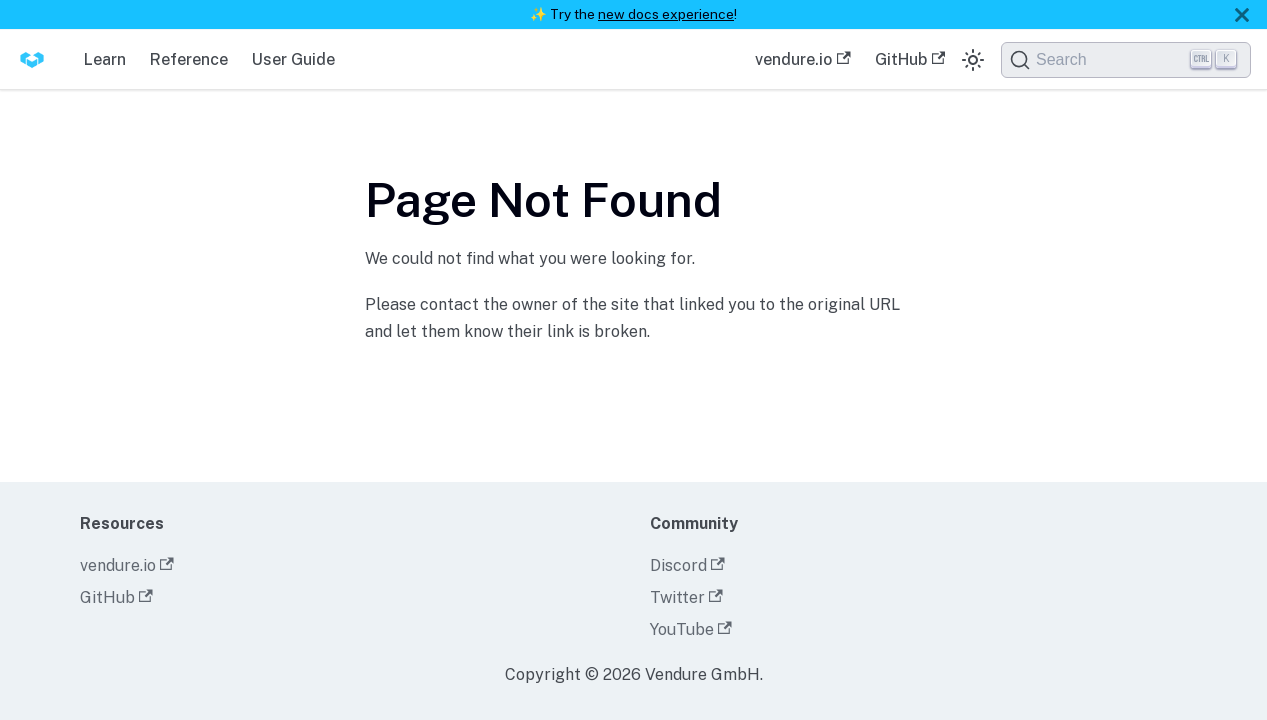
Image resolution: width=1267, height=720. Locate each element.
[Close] (1242, 14)
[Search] (1126, 60)
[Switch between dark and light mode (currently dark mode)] (973, 60)
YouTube (691, 629)
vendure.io (802, 59)
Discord (687, 565)
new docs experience (666, 14)
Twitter (686, 597)
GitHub (910, 59)
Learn (105, 59)
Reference (189, 59)
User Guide (293, 59)
